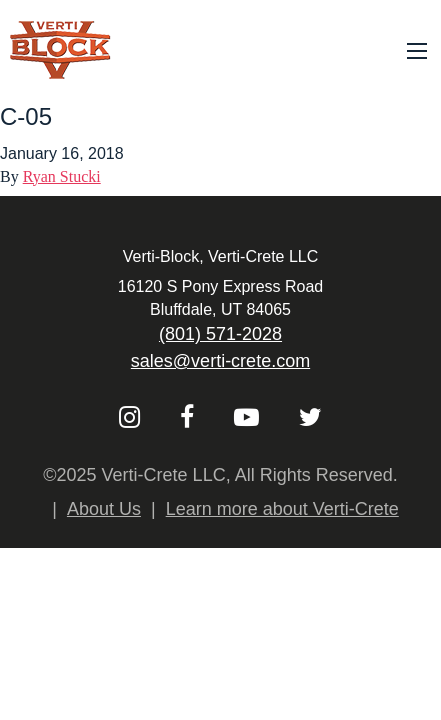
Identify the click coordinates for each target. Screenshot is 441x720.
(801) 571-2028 (220, 334)
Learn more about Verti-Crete (282, 509)
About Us (104, 509)
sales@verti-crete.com (220, 361)
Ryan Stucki (62, 176)
